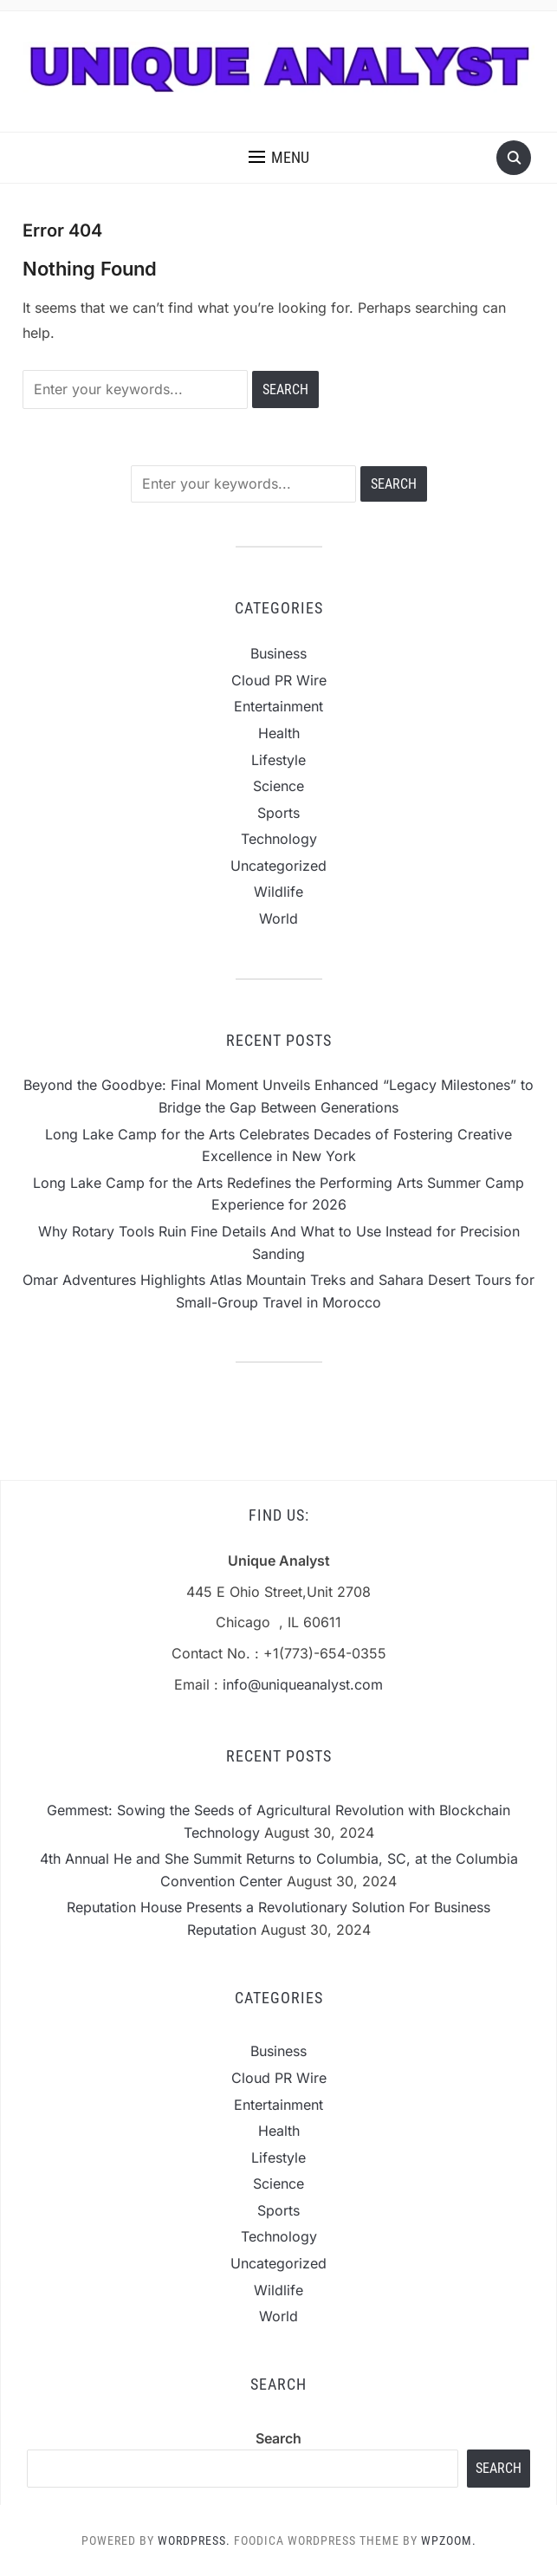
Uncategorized (278, 865)
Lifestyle (278, 760)
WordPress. (194, 2540)
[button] (279, 157)
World (278, 918)
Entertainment (278, 706)
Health (279, 733)
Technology (279, 838)
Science (278, 786)
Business (278, 653)
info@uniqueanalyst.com (303, 1684)
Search (278, 2438)
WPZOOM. (448, 2540)
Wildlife (278, 891)
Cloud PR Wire (279, 680)
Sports (278, 812)
